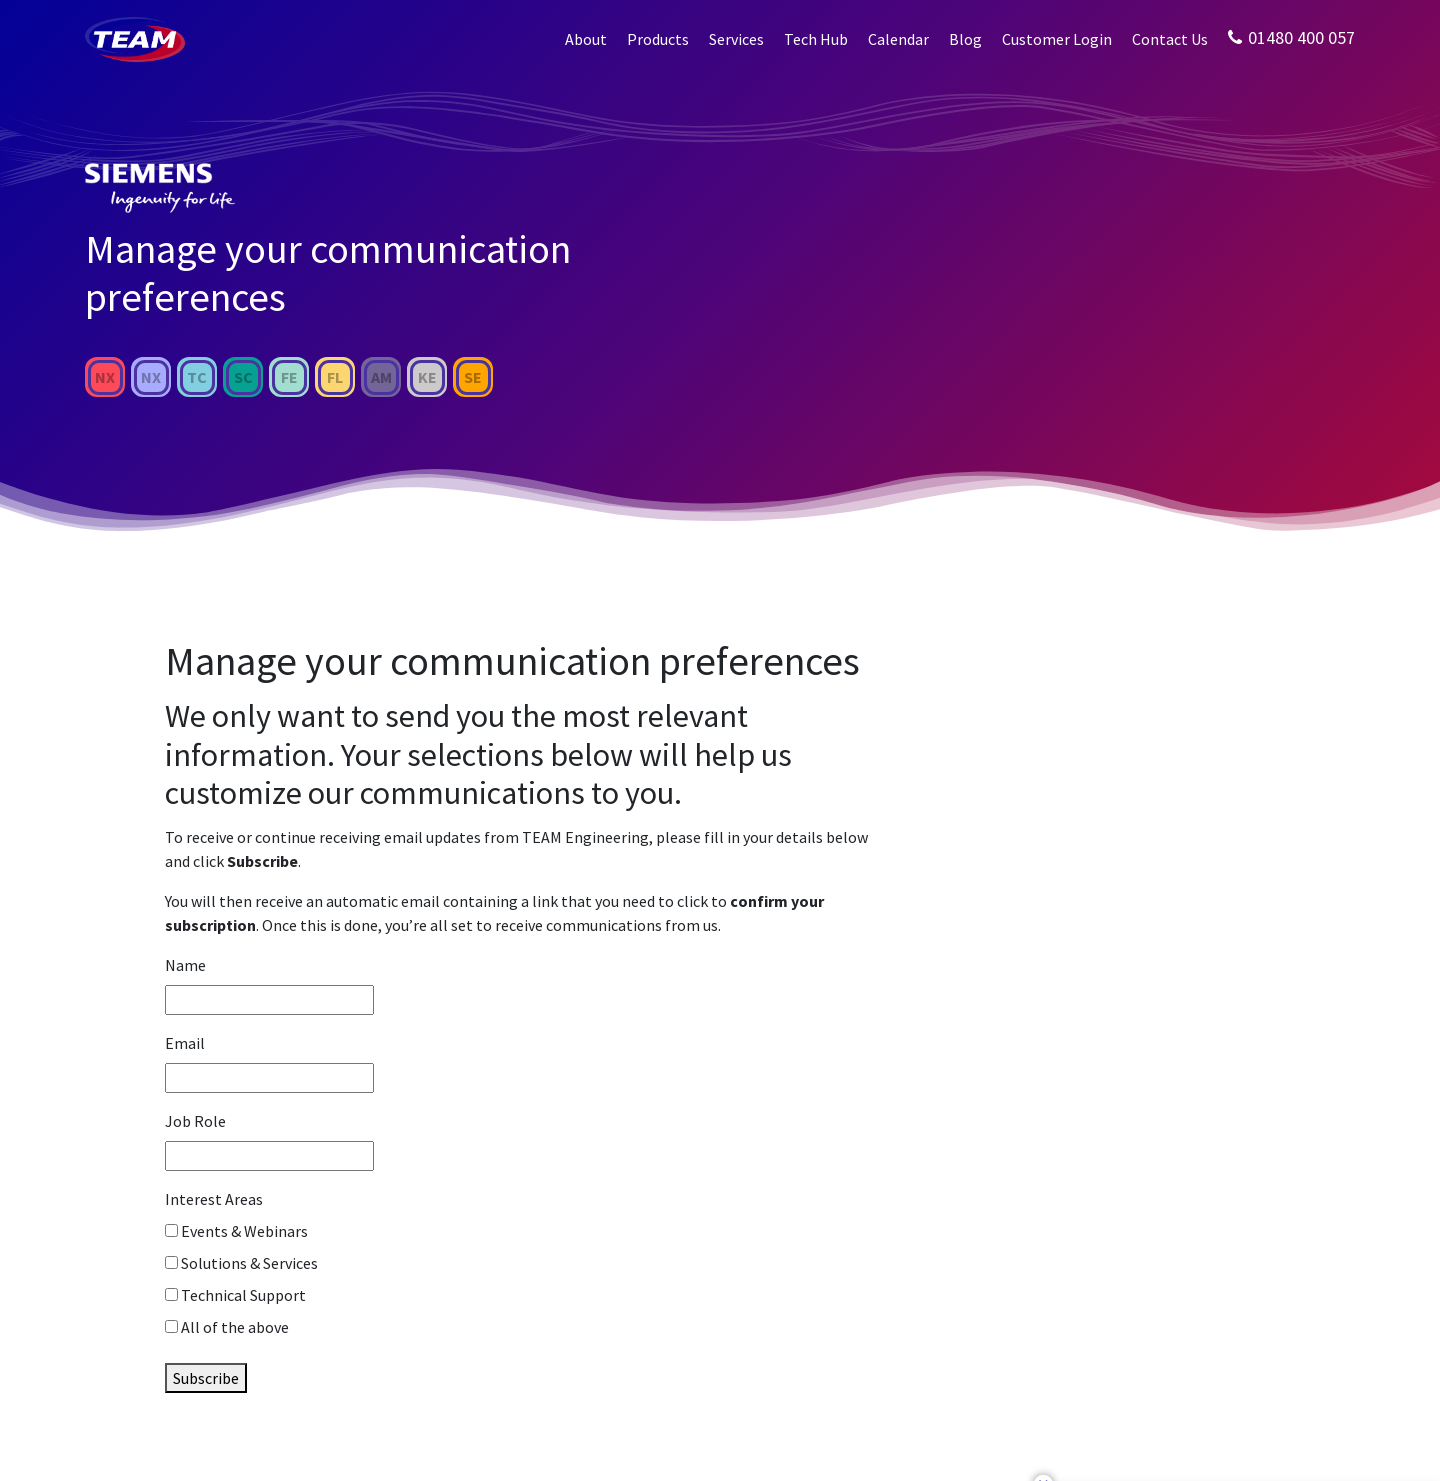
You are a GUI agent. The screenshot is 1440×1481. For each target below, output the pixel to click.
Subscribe (206, 1378)
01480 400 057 (1291, 37)
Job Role (195, 1121)
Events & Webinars (244, 1231)
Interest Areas (214, 1199)
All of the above (235, 1327)
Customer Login (1057, 39)
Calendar (898, 39)
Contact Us (1170, 39)
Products (658, 39)
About (586, 39)
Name (185, 965)
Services (736, 39)
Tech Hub (816, 39)
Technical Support (243, 1295)
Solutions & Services (249, 1263)
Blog (965, 39)
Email (185, 1043)
